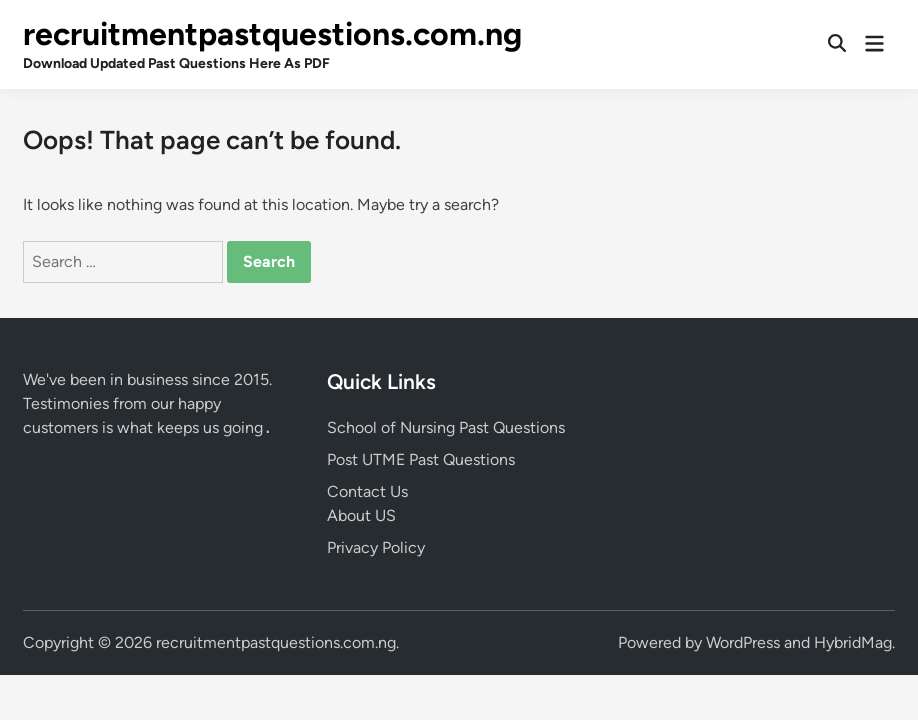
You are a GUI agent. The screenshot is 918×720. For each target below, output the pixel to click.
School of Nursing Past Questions (446, 427)
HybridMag (853, 642)
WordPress (743, 642)
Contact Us (367, 491)
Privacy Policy (376, 547)
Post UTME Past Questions (421, 459)
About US (361, 515)
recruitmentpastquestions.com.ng (272, 34)
